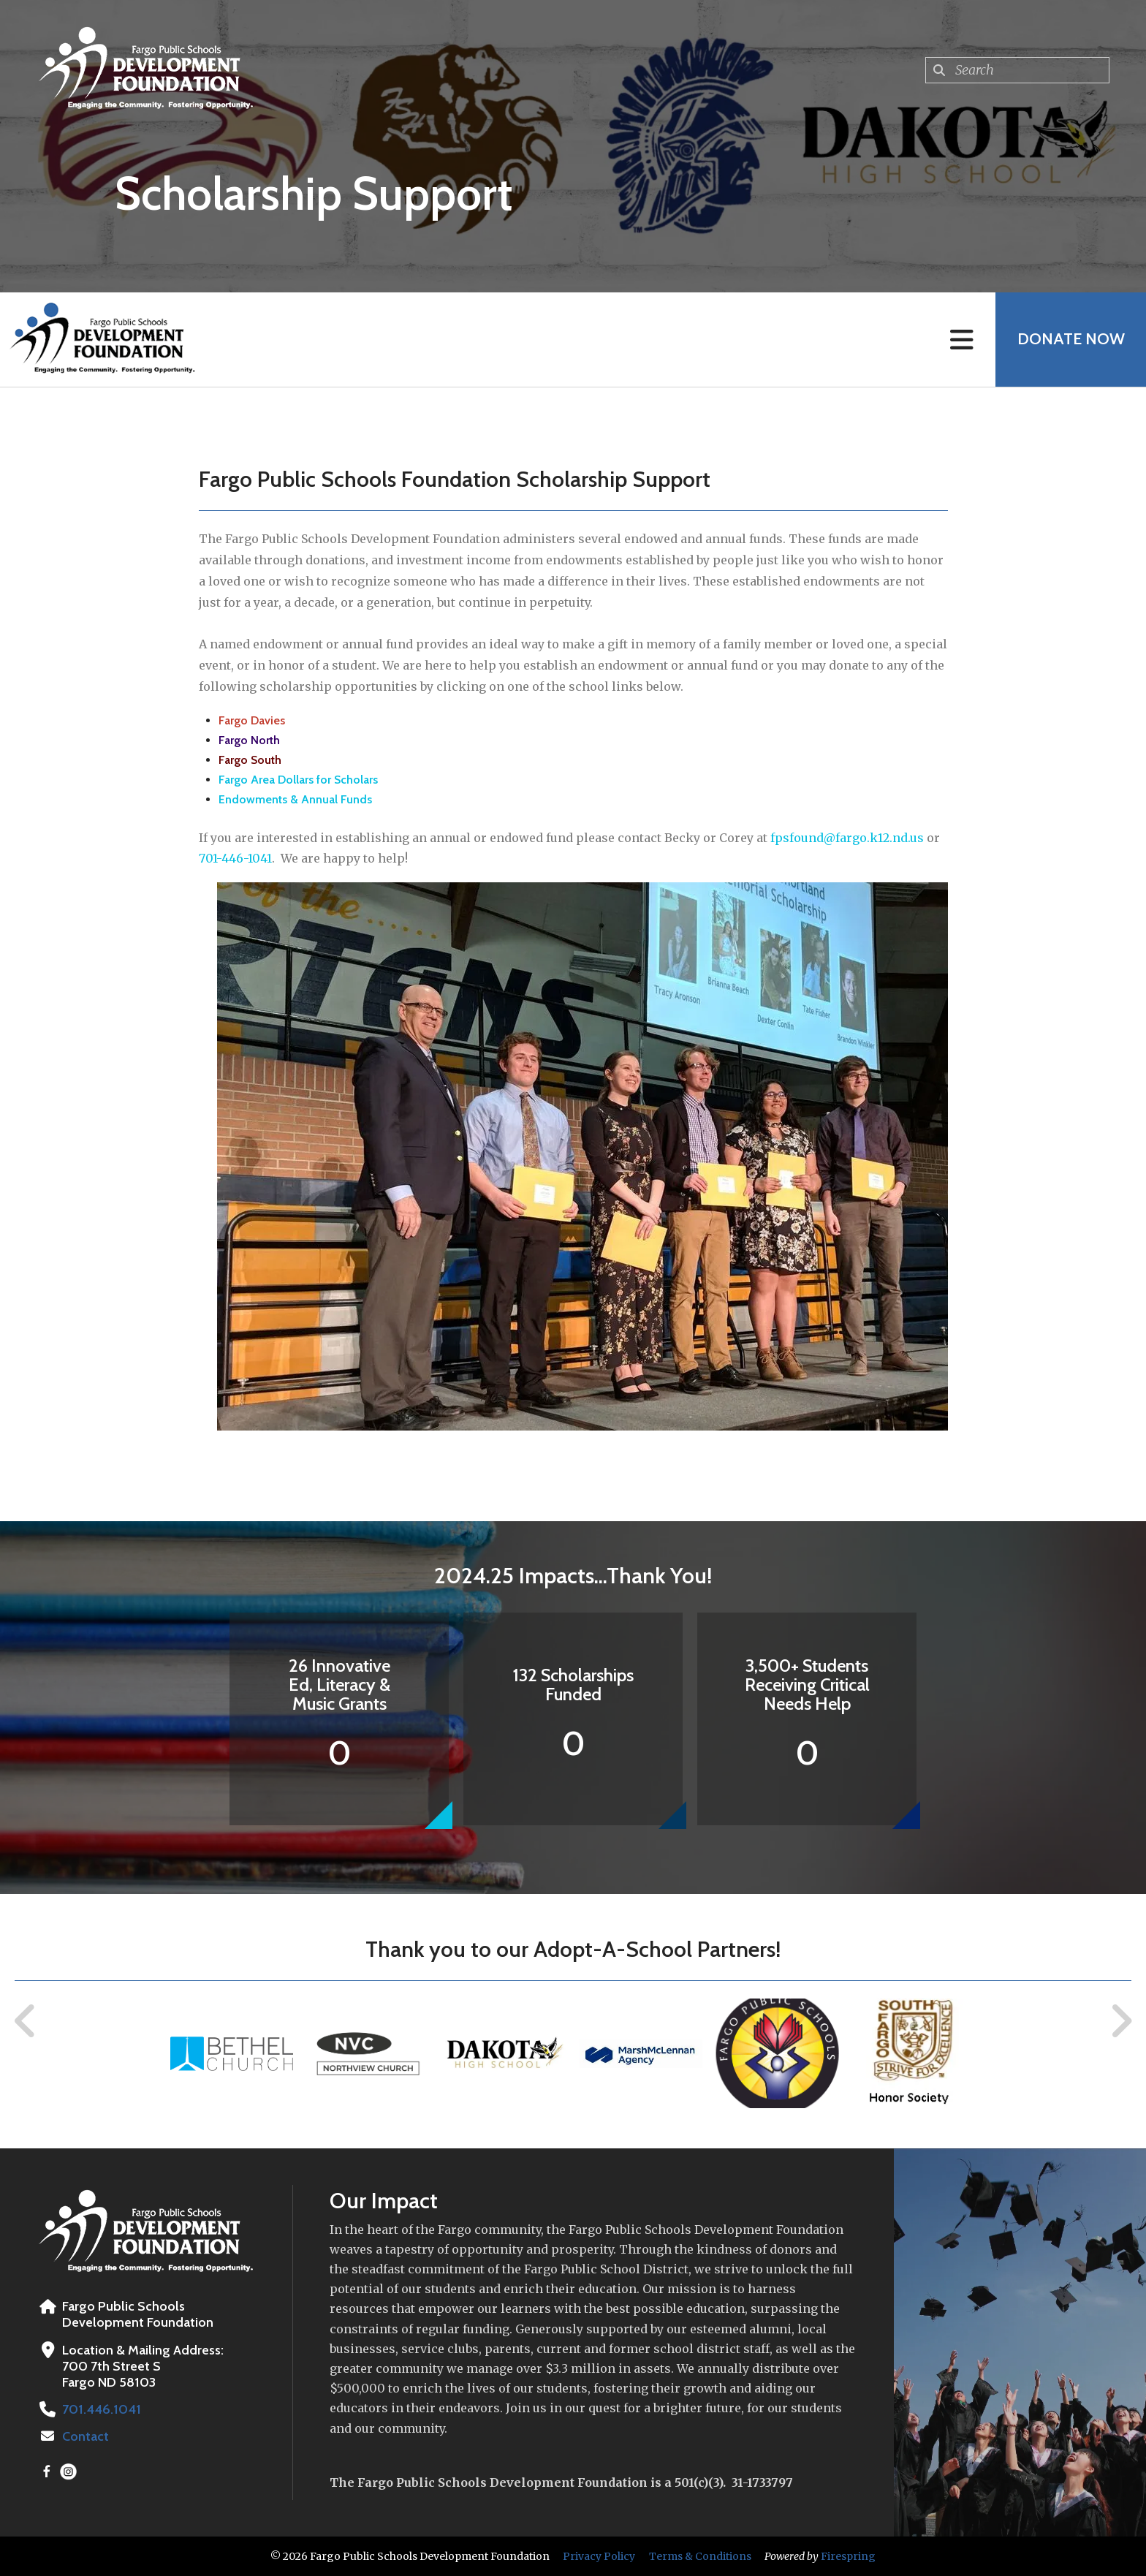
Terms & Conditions (700, 2556)
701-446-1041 (235, 858)
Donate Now (1070, 339)
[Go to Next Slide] (1120, 2021)
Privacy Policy (599, 2556)
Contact (85, 2436)
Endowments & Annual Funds (295, 799)
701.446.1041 (100, 2409)
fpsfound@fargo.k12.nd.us (847, 837)
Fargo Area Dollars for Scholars (298, 780)
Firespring (848, 2556)
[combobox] (1017, 70)
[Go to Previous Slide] (25, 2021)
